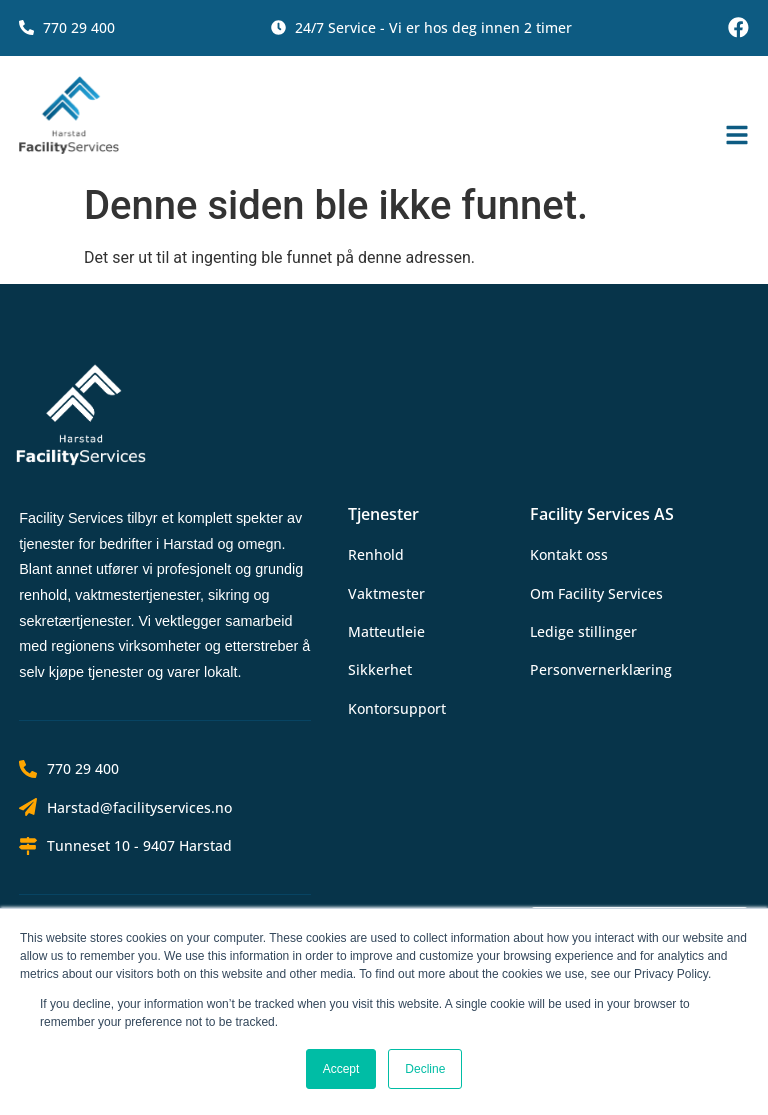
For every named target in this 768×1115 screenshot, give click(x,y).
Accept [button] (341, 1069)
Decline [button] (425, 1069)
